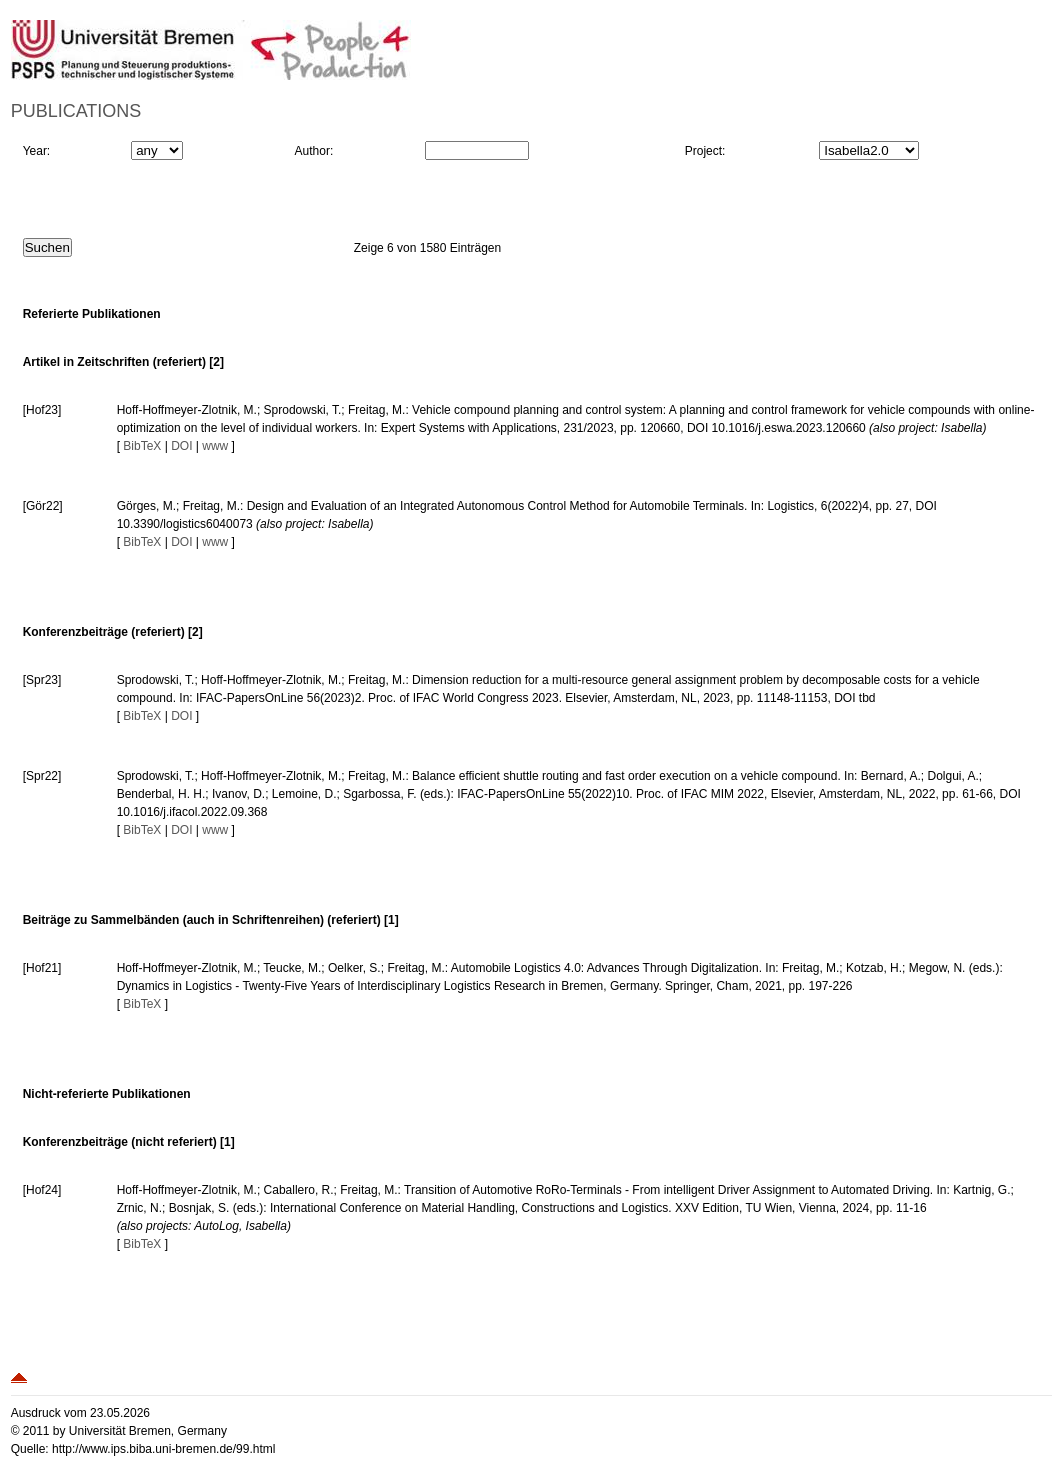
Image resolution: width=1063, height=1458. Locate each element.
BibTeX (142, 446)
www (215, 446)
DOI (181, 446)
